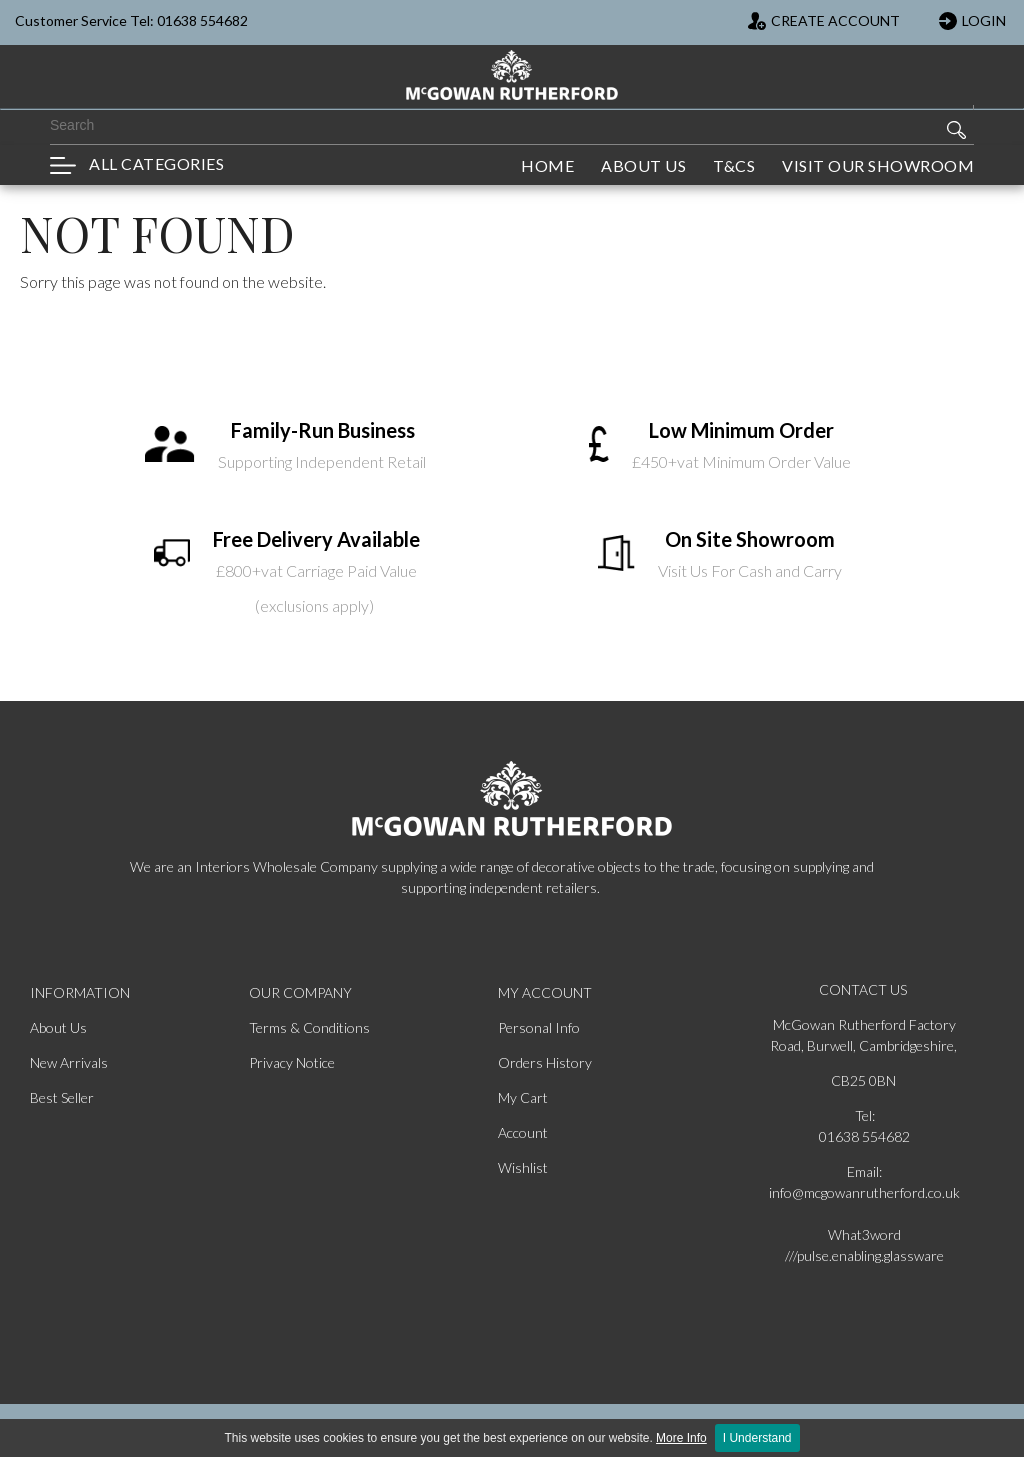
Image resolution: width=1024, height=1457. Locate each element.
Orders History (545, 1062)
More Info (681, 1438)
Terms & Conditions (309, 1027)
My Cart (523, 1097)
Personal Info (539, 1027)
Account (523, 1132)
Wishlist (523, 1167)
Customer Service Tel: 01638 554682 (131, 20)
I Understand (757, 1438)
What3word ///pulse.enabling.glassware (864, 1245)
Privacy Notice (292, 1062)
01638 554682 (864, 1136)
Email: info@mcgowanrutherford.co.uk (864, 1182)
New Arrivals (69, 1062)
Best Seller (62, 1097)
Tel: (865, 1115)
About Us (58, 1027)
